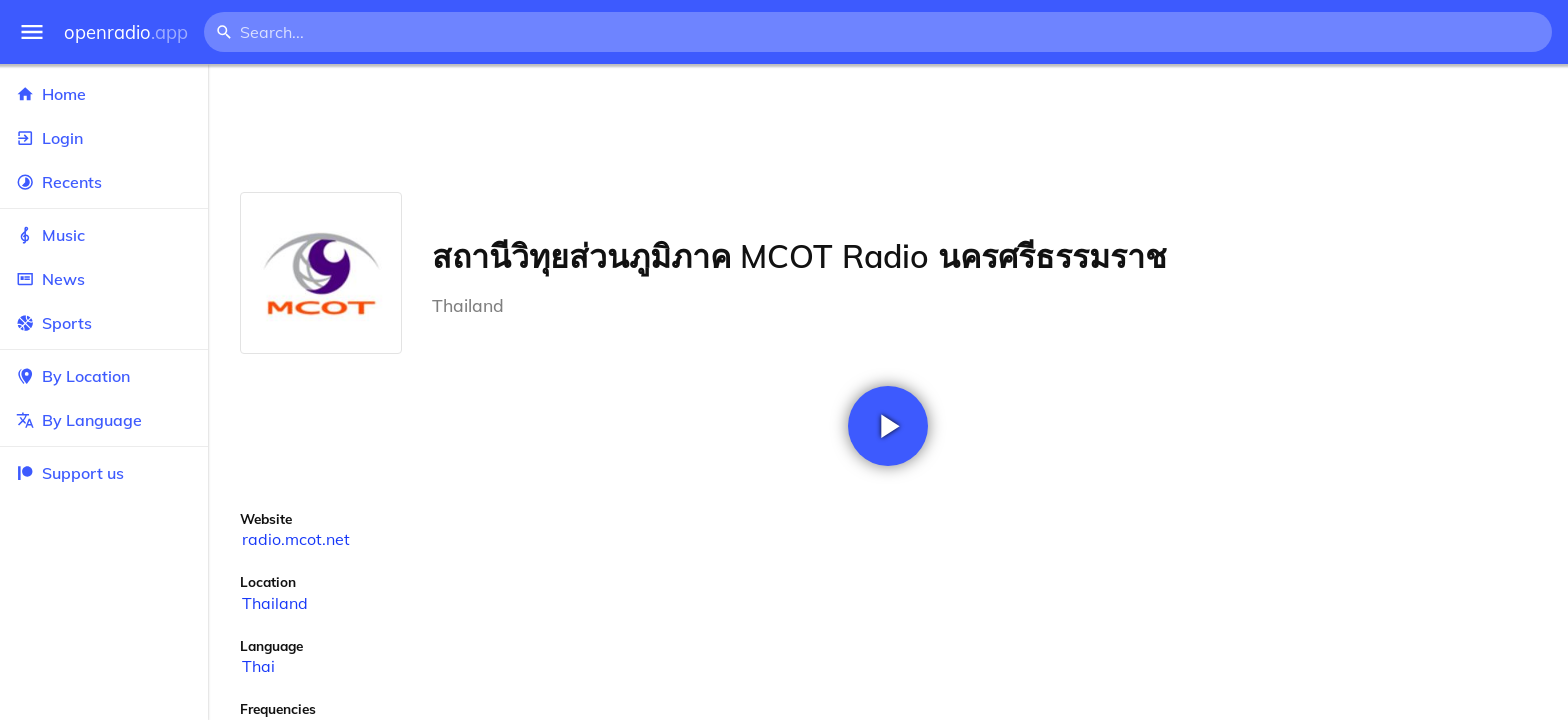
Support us (70, 473)
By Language (104, 420)
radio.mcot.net (296, 539)
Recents (104, 182)
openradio (126, 32)
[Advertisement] (888, 128)
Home (104, 94)
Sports (104, 323)
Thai (258, 666)
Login (104, 138)
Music (104, 235)
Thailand (275, 603)
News (104, 279)
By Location (104, 376)
